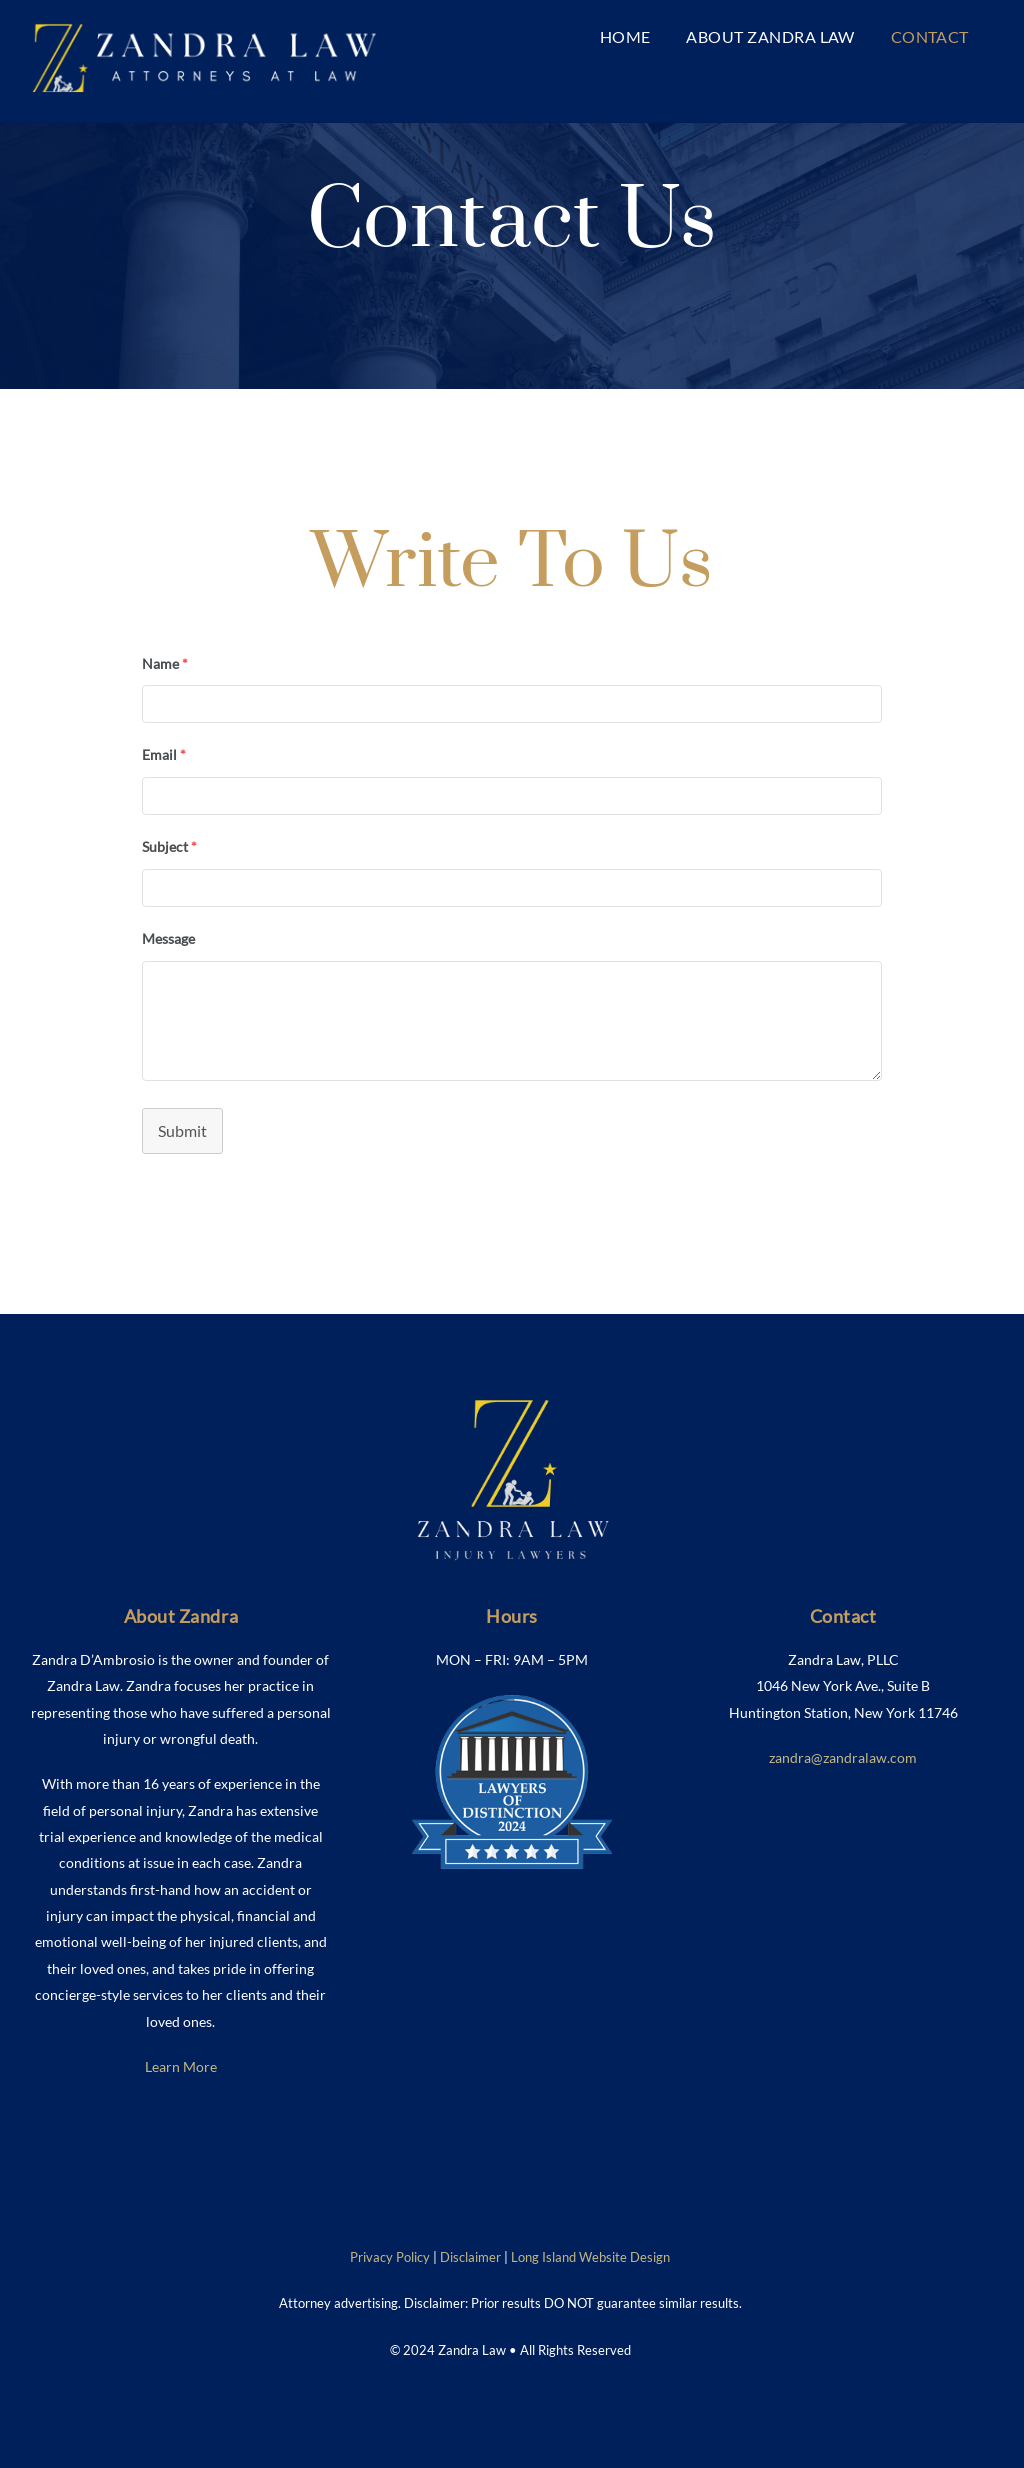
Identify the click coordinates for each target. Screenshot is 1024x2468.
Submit (182, 1130)
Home (625, 36)
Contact (930, 36)
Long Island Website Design (590, 2257)
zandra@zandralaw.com (843, 1757)
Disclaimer (470, 2257)
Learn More (181, 2066)
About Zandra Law (770, 36)
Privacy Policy (390, 2257)
